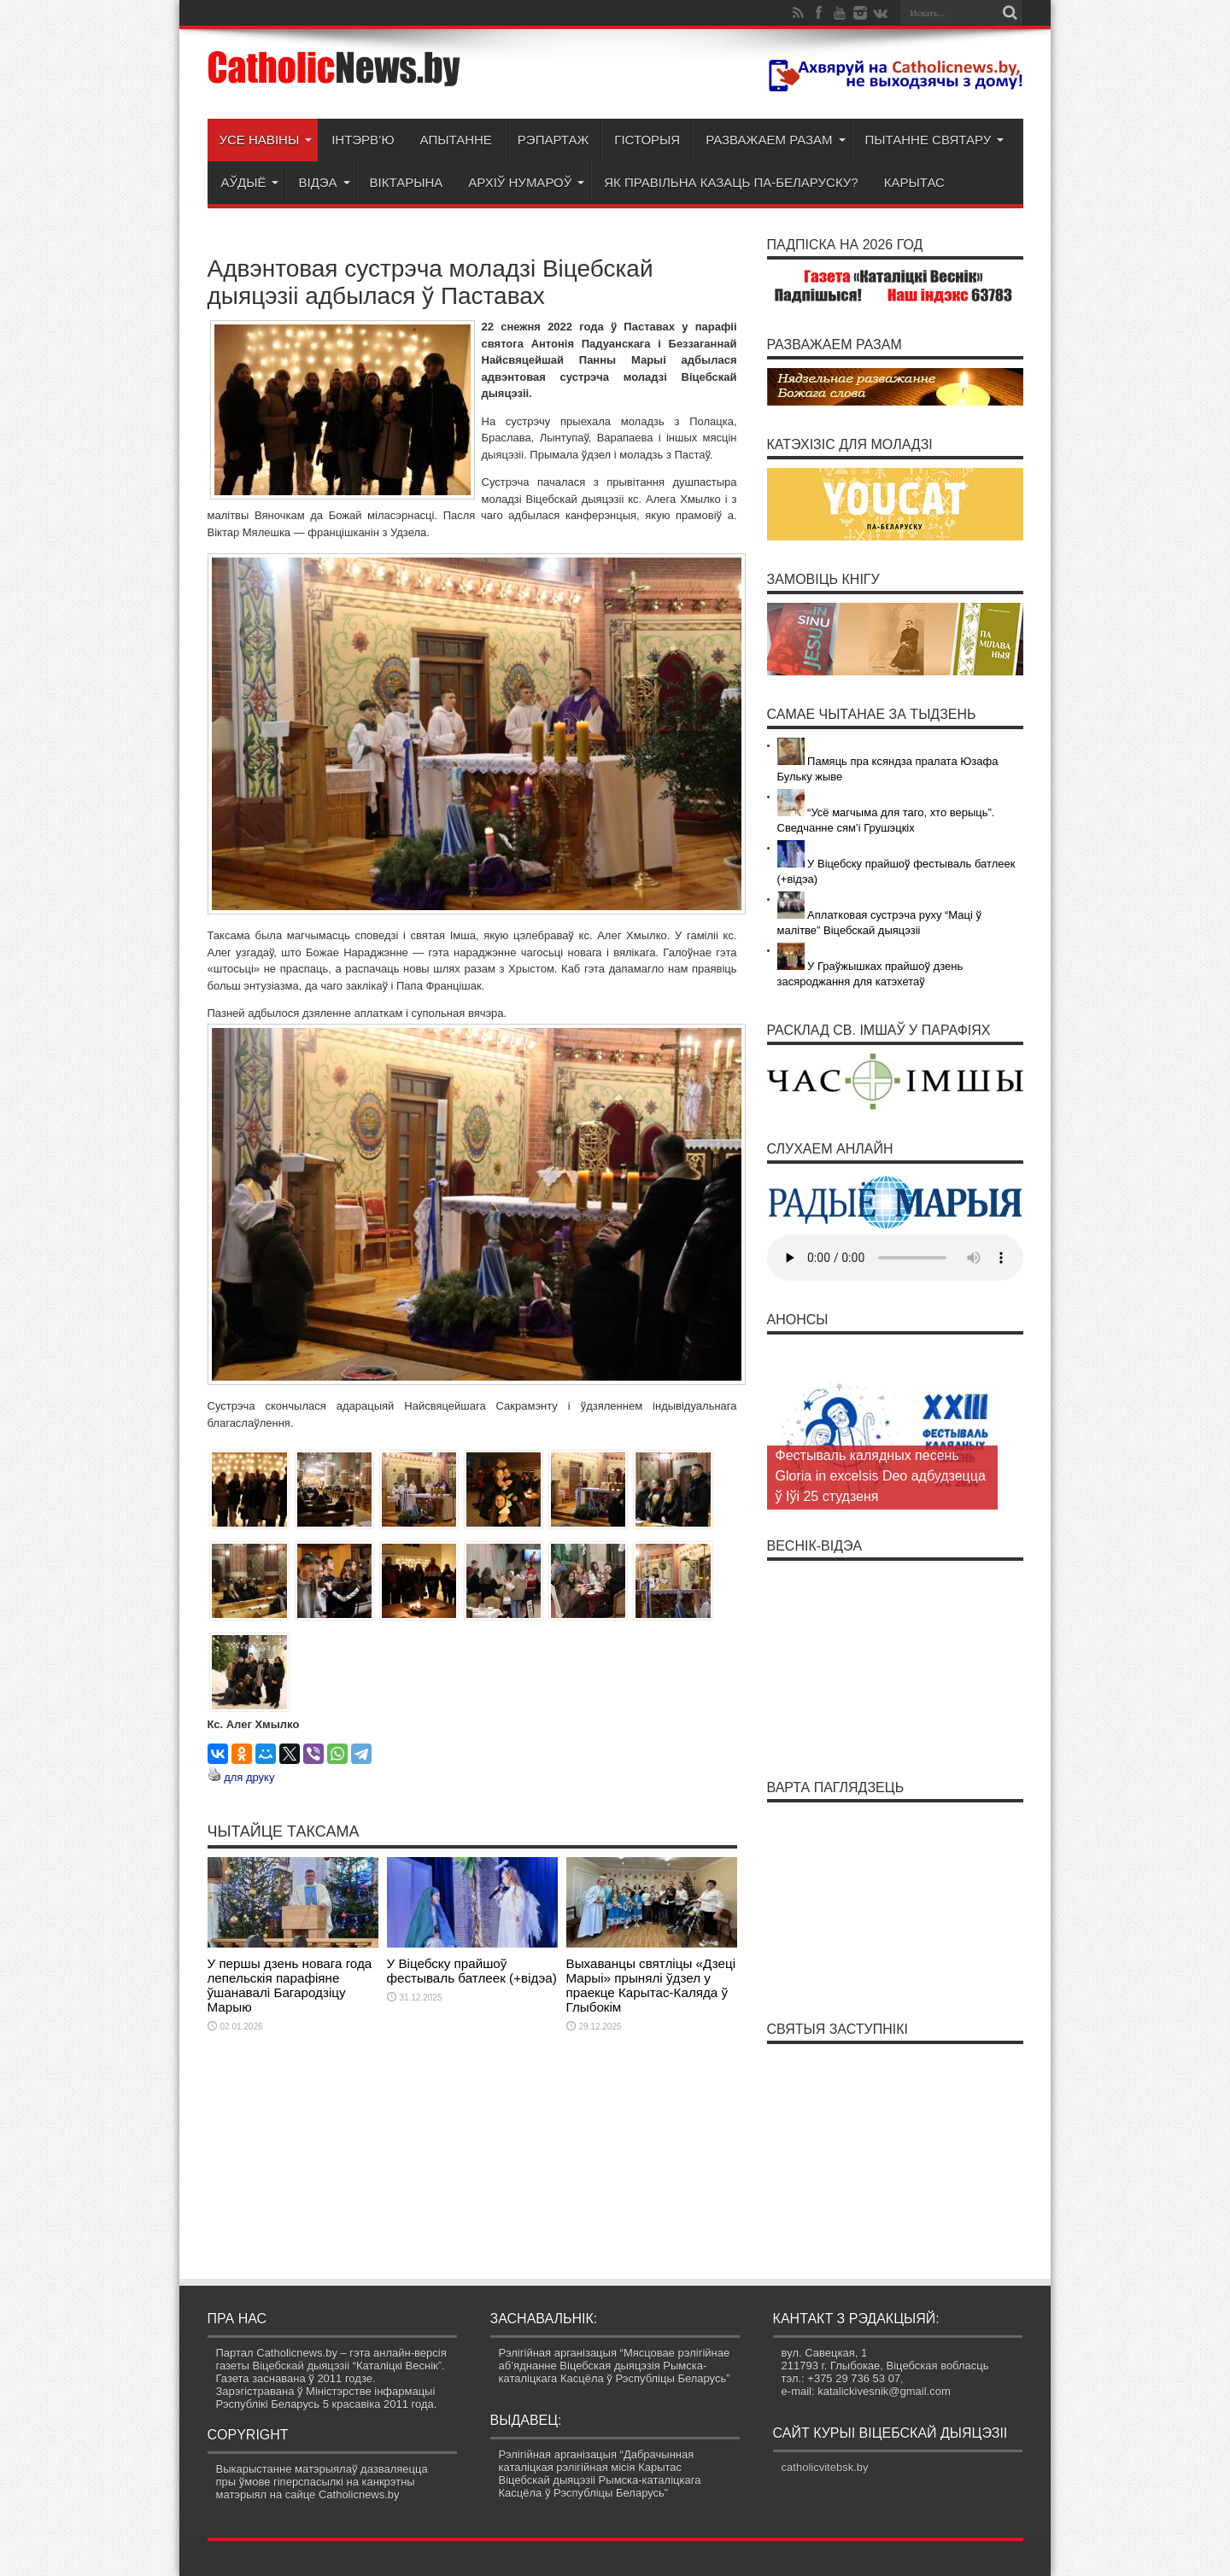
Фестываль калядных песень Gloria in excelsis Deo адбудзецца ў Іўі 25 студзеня (881, 1476)
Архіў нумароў (526, 182)
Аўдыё (250, 182)
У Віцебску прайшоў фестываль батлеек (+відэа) (472, 1970)
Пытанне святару (934, 139)
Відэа (323, 182)
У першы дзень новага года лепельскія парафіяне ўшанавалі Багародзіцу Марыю (290, 1985)
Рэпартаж (553, 139)
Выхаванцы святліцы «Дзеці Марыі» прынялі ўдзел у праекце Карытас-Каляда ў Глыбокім (651, 1985)
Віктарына (406, 182)
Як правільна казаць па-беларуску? (731, 182)
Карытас (914, 182)
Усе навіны (266, 139)
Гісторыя (647, 139)
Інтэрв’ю (362, 139)
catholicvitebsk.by (825, 2467)
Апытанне (456, 139)
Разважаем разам (775, 139)
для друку (249, 1777)
